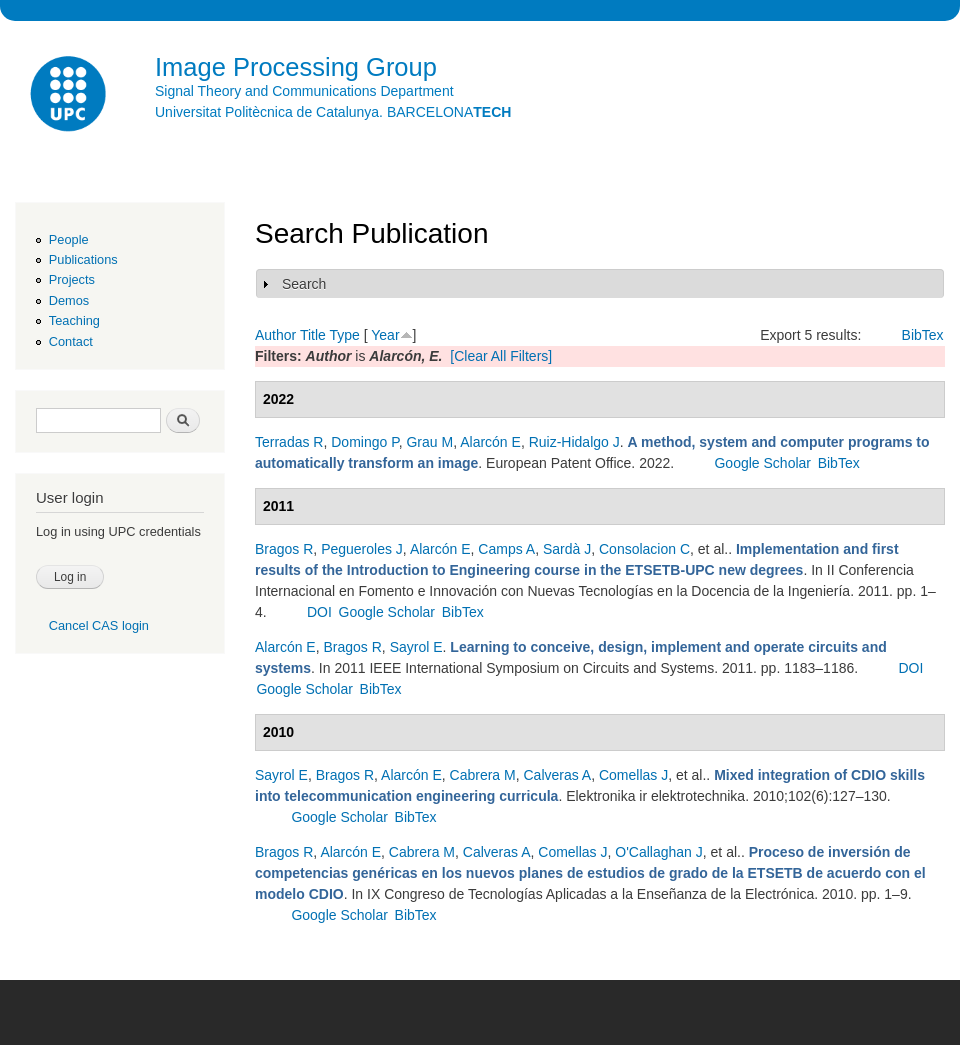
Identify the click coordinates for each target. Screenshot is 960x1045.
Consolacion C (644, 549)
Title (313, 335)
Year (385, 335)
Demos (69, 300)
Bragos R (284, 549)
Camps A (506, 549)
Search (304, 284)
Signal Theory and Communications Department (304, 91)
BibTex (923, 335)
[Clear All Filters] (501, 356)
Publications (83, 259)
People (69, 239)
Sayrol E (416, 647)
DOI (319, 612)
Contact (71, 341)
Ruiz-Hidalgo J (574, 442)
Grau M (429, 442)
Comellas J (633, 775)
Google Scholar (762, 463)
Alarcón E (490, 442)
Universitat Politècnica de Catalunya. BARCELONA (333, 112)
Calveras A (557, 775)
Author (275, 335)
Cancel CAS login (99, 625)
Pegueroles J (362, 549)
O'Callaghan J (659, 852)
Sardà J (567, 549)
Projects (72, 279)
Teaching (74, 320)
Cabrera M (483, 775)
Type (344, 335)
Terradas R (289, 442)
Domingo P (364, 442)
